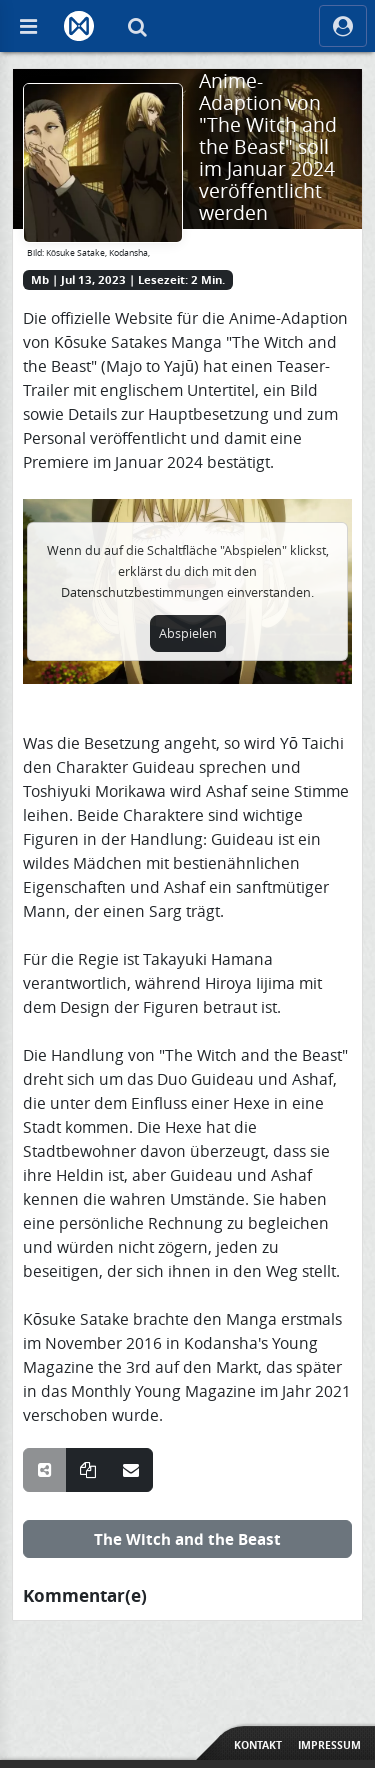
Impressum (329, 1745)
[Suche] (137, 26)
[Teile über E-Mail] (131, 1470)
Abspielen (188, 633)
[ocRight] (343, 26)
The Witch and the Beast (187, 1539)
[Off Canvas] (28, 26)
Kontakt (258, 1745)
